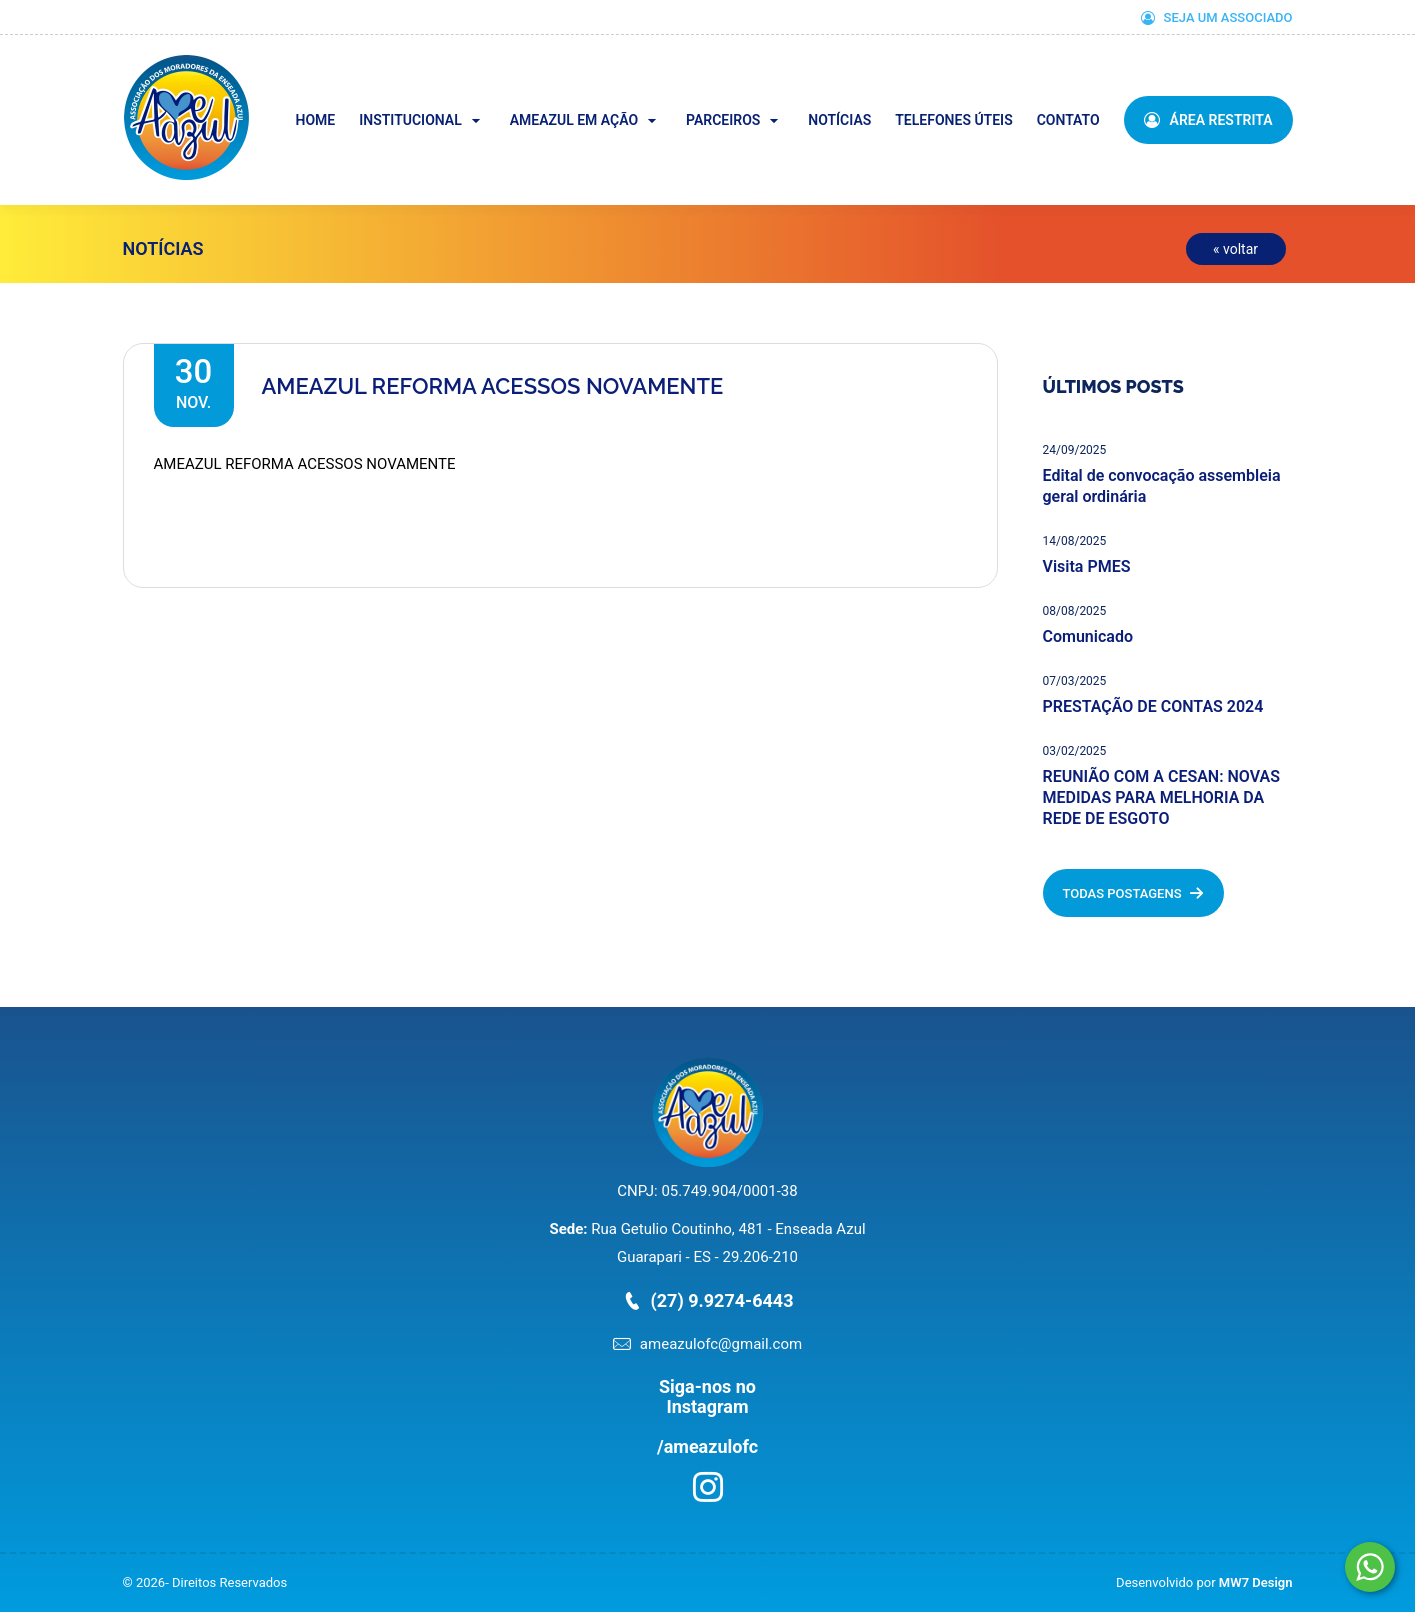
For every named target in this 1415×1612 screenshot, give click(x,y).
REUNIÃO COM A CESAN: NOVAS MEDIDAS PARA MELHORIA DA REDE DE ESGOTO (1161, 797)
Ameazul (247, 68)
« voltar (1235, 249)
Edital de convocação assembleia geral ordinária (1162, 486)
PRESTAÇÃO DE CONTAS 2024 (1153, 706)
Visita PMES (1087, 566)
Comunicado (1088, 636)
